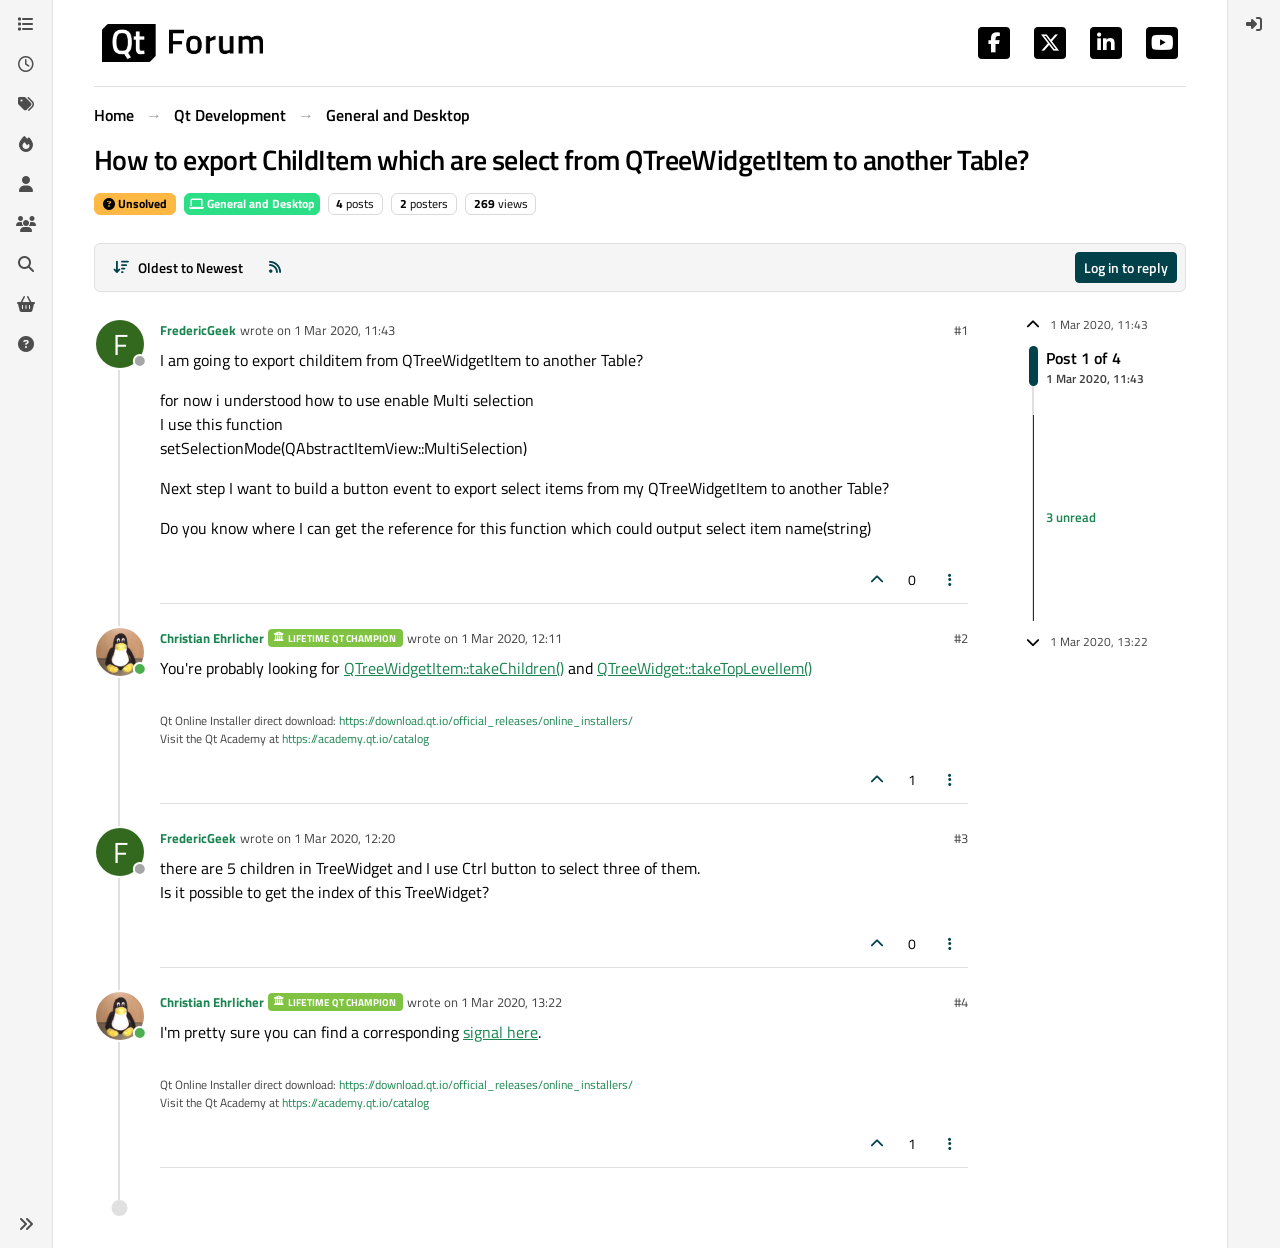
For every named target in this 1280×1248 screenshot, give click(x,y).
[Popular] (26, 144)
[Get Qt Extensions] (26, 304)
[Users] (26, 184)
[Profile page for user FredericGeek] (120, 344)
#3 (961, 838)
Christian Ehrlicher (212, 638)
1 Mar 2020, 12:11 (511, 638)
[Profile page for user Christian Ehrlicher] (120, 652)
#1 (961, 330)
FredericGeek (198, 330)
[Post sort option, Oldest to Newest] (177, 267)
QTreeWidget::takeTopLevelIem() (704, 668)
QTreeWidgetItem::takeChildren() (454, 668)
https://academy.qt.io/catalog (355, 738)
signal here (500, 1032)
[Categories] (26, 24)
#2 (961, 638)
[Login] (1254, 24)
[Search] (26, 264)
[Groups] (26, 224)
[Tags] (26, 104)
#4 (961, 1002)
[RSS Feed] (275, 267)
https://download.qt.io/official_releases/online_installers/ (486, 720)
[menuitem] (1254, 24)
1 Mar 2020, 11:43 (344, 330)
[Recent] (26, 64)
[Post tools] (951, 579)
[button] (26, 1224)
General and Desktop (252, 203)
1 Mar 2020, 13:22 (511, 1002)
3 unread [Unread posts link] (1071, 517)
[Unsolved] (26, 344)
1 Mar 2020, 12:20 (344, 838)
